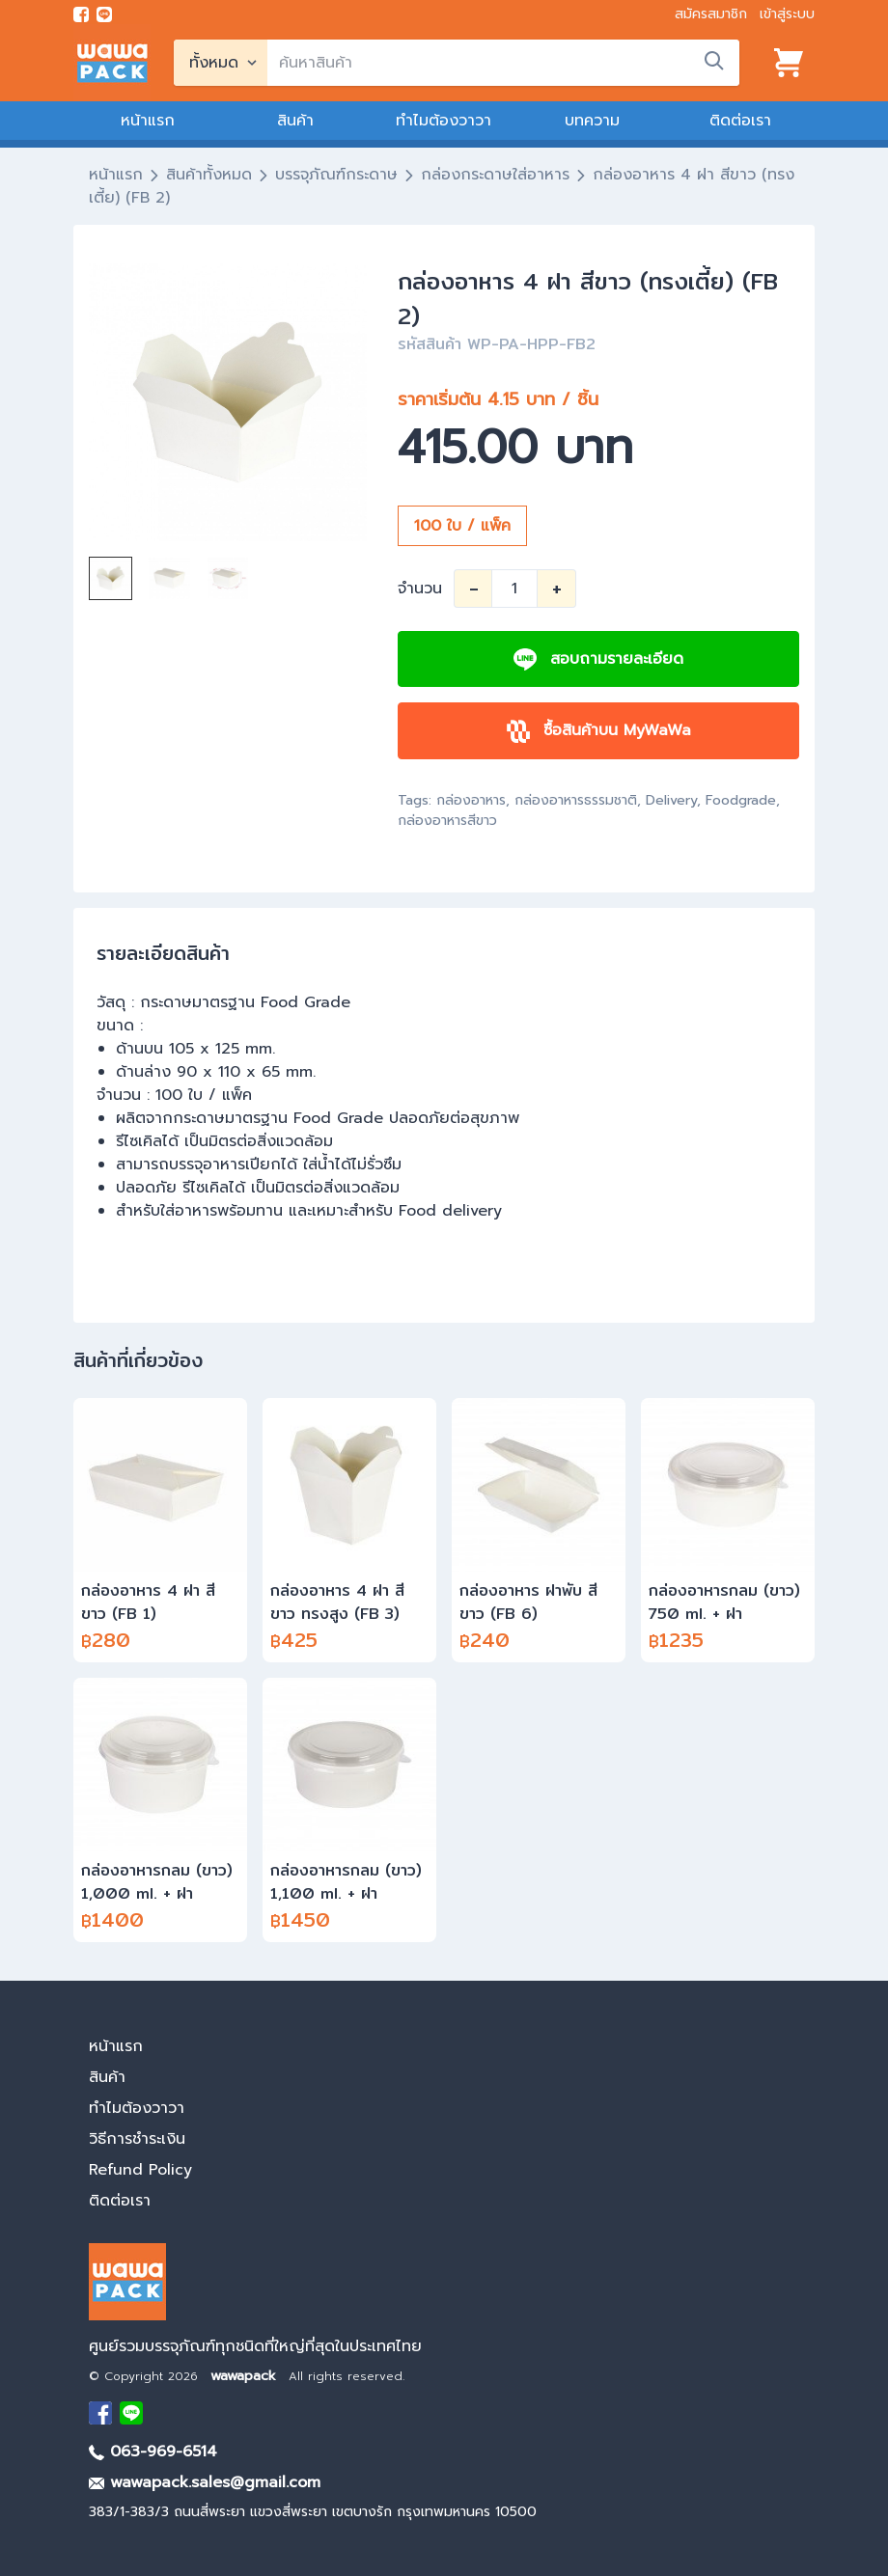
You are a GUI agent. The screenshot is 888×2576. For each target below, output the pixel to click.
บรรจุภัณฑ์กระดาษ (336, 174)
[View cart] (789, 63)
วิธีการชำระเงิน (137, 2139)
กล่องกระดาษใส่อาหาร (495, 174)
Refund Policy (140, 2169)
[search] (503, 62)
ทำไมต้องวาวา (443, 120)
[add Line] (131, 2413)
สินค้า (295, 120)
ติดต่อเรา (740, 120)
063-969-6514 (153, 2451)
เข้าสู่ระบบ (787, 14)
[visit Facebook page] (81, 14)
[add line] (104, 14)
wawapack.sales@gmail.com (204, 2482)
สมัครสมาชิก (711, 14)
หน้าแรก (148, 120)
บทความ (592, 120)
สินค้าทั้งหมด (209, 174)
